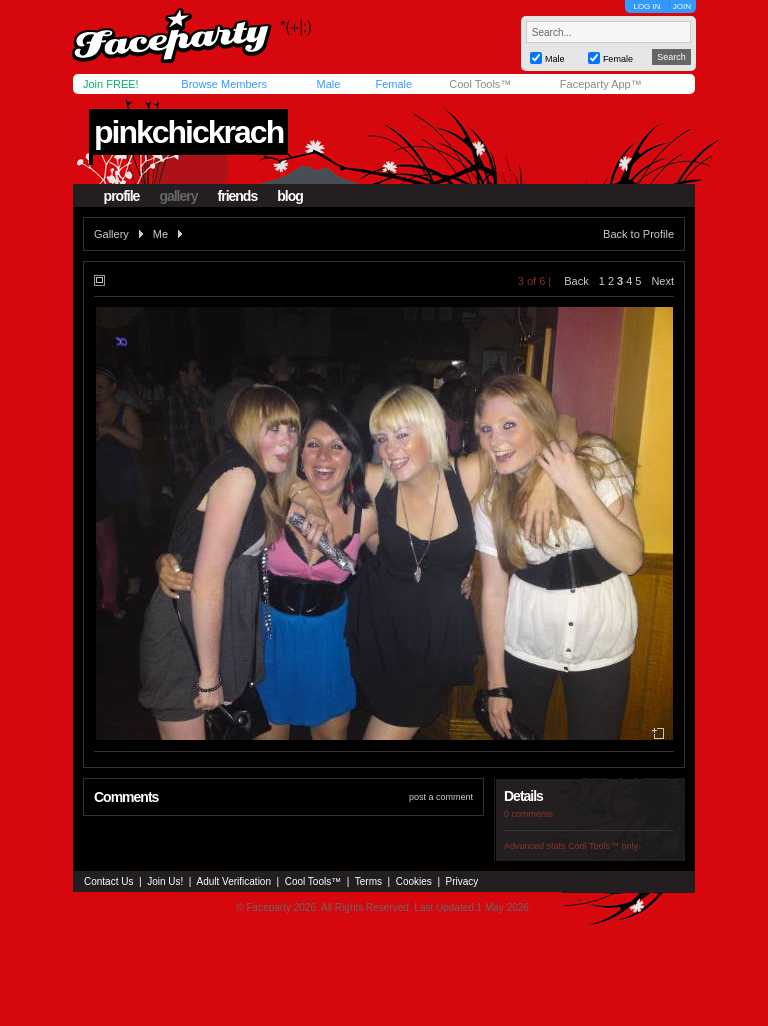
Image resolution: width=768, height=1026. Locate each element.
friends (238, 196)
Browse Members (224, 84)
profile (122, 196)
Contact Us (108, 881)
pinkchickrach (188, 132)
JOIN (682, 6)
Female (393, 84)
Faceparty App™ (601, 84)
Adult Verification (233, 881)
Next (662, 281)
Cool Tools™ (480, 84)
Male (328, 84)
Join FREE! (111, 84)
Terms (368, 881)
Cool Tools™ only (603, 846)
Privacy (462, 881)
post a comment (441, 797)
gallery (178, 196)
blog (290, 196)
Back (576, 281)
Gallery (111, 234)
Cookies (414, 881)
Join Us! (165, 881)
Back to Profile (638, 234)
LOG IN (646, 6)
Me (160, 234)
